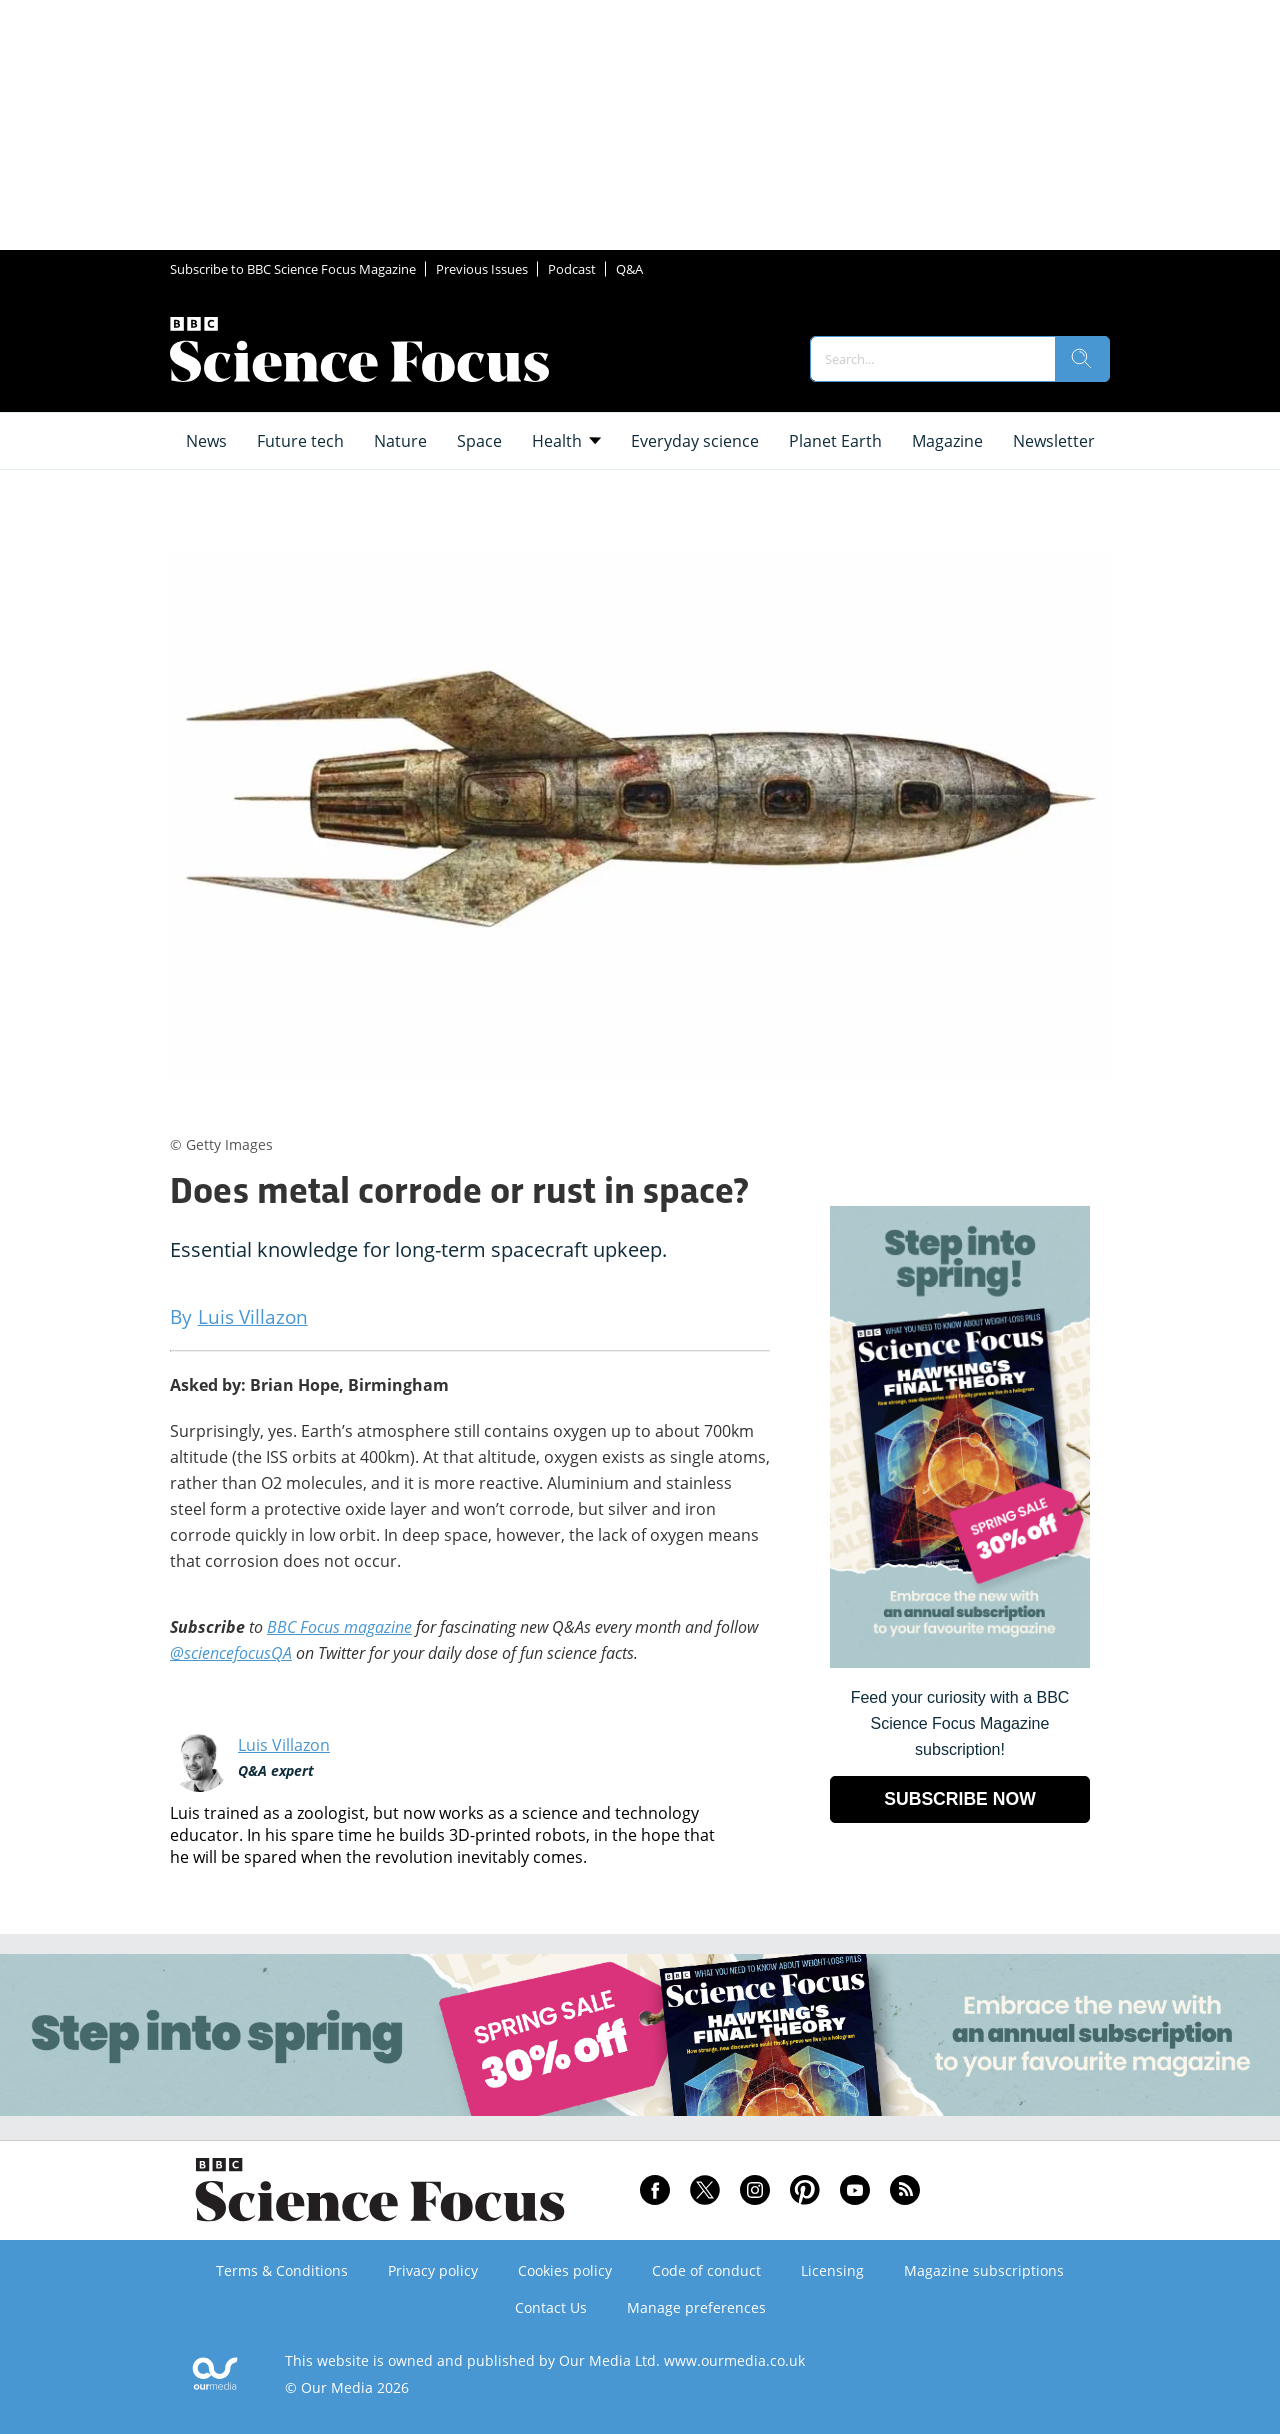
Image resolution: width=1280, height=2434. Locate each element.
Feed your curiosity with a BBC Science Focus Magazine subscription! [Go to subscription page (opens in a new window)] (960, 1723)
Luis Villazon (284, 1745)
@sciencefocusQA (231, 1653)
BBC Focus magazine (339, 1627)
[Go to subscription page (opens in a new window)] (960, 1662)
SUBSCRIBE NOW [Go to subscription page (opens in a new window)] (960, 1799)
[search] (1082, 359)
